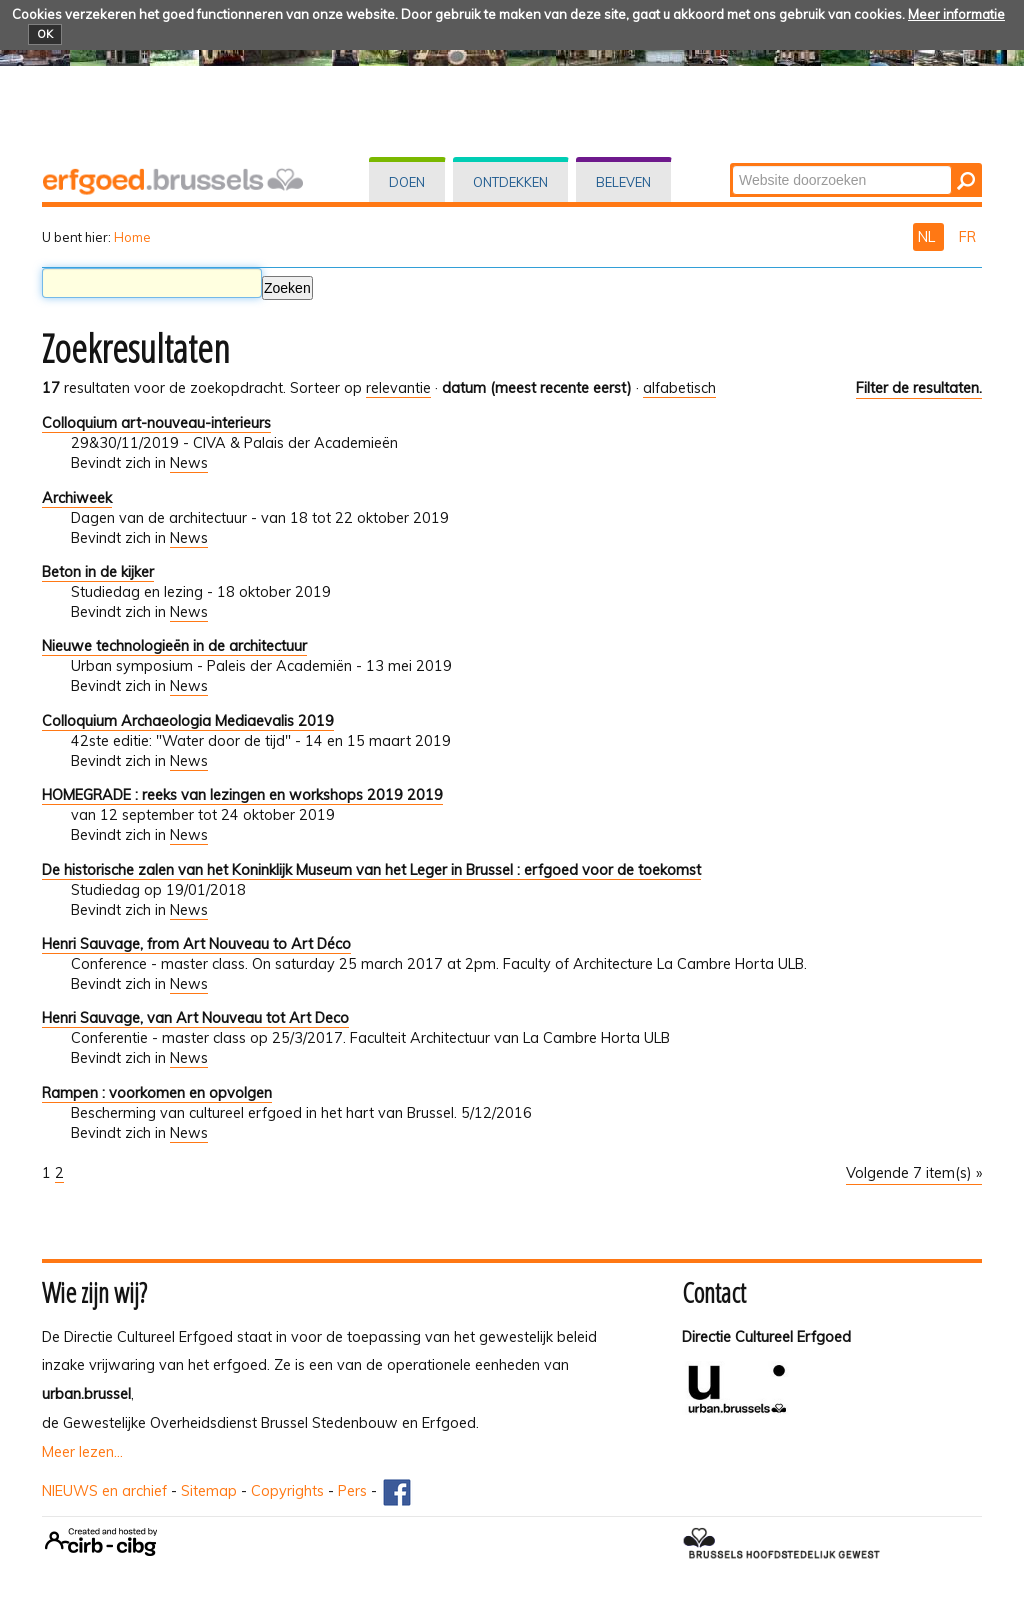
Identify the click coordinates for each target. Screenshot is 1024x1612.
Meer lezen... (82, 1452)
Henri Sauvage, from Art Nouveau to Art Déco (196, 944)
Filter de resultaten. (919, 388)
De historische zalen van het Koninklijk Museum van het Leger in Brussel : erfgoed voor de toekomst (371, 870)
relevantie (398, 388)
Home (132, 237)
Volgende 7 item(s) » (914, 1173)
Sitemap (209, 1491)
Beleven (623, 182)
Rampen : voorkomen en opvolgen (157, 1093)
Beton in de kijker (98, 572)
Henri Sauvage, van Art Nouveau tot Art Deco (195, 1018)
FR (967, 237)
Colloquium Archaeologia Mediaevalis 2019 (188, 721)
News (189, 463)
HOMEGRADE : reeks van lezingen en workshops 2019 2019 (242, 795)
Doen (407, 182)
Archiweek (77, 498)
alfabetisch (679, 388)
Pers (352, 1491)
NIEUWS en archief (104, 1491)
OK (45, 34)
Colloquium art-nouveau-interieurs (156, 423)
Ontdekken (510, 182)
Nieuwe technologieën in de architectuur (174, 646)
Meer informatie (956, 14)
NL (928, 237)
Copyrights (287, 1491)
